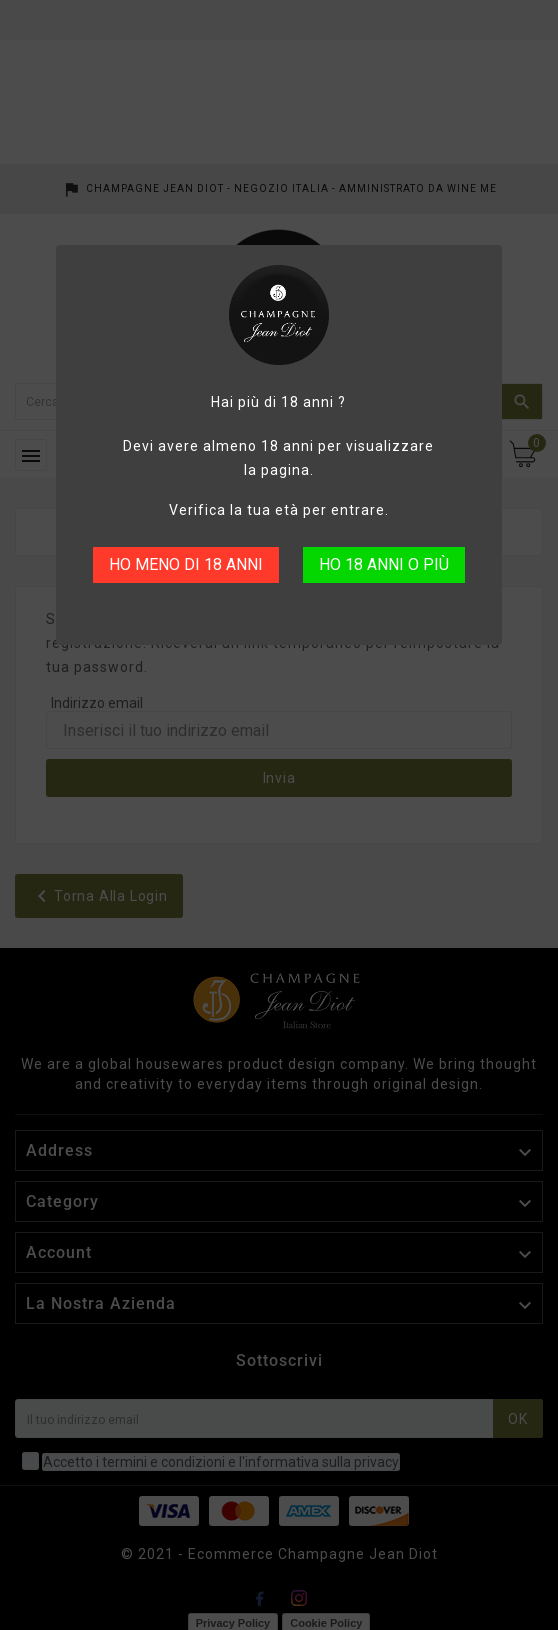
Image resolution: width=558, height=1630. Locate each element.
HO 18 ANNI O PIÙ (384, 564)
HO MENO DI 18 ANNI (186, 564)
